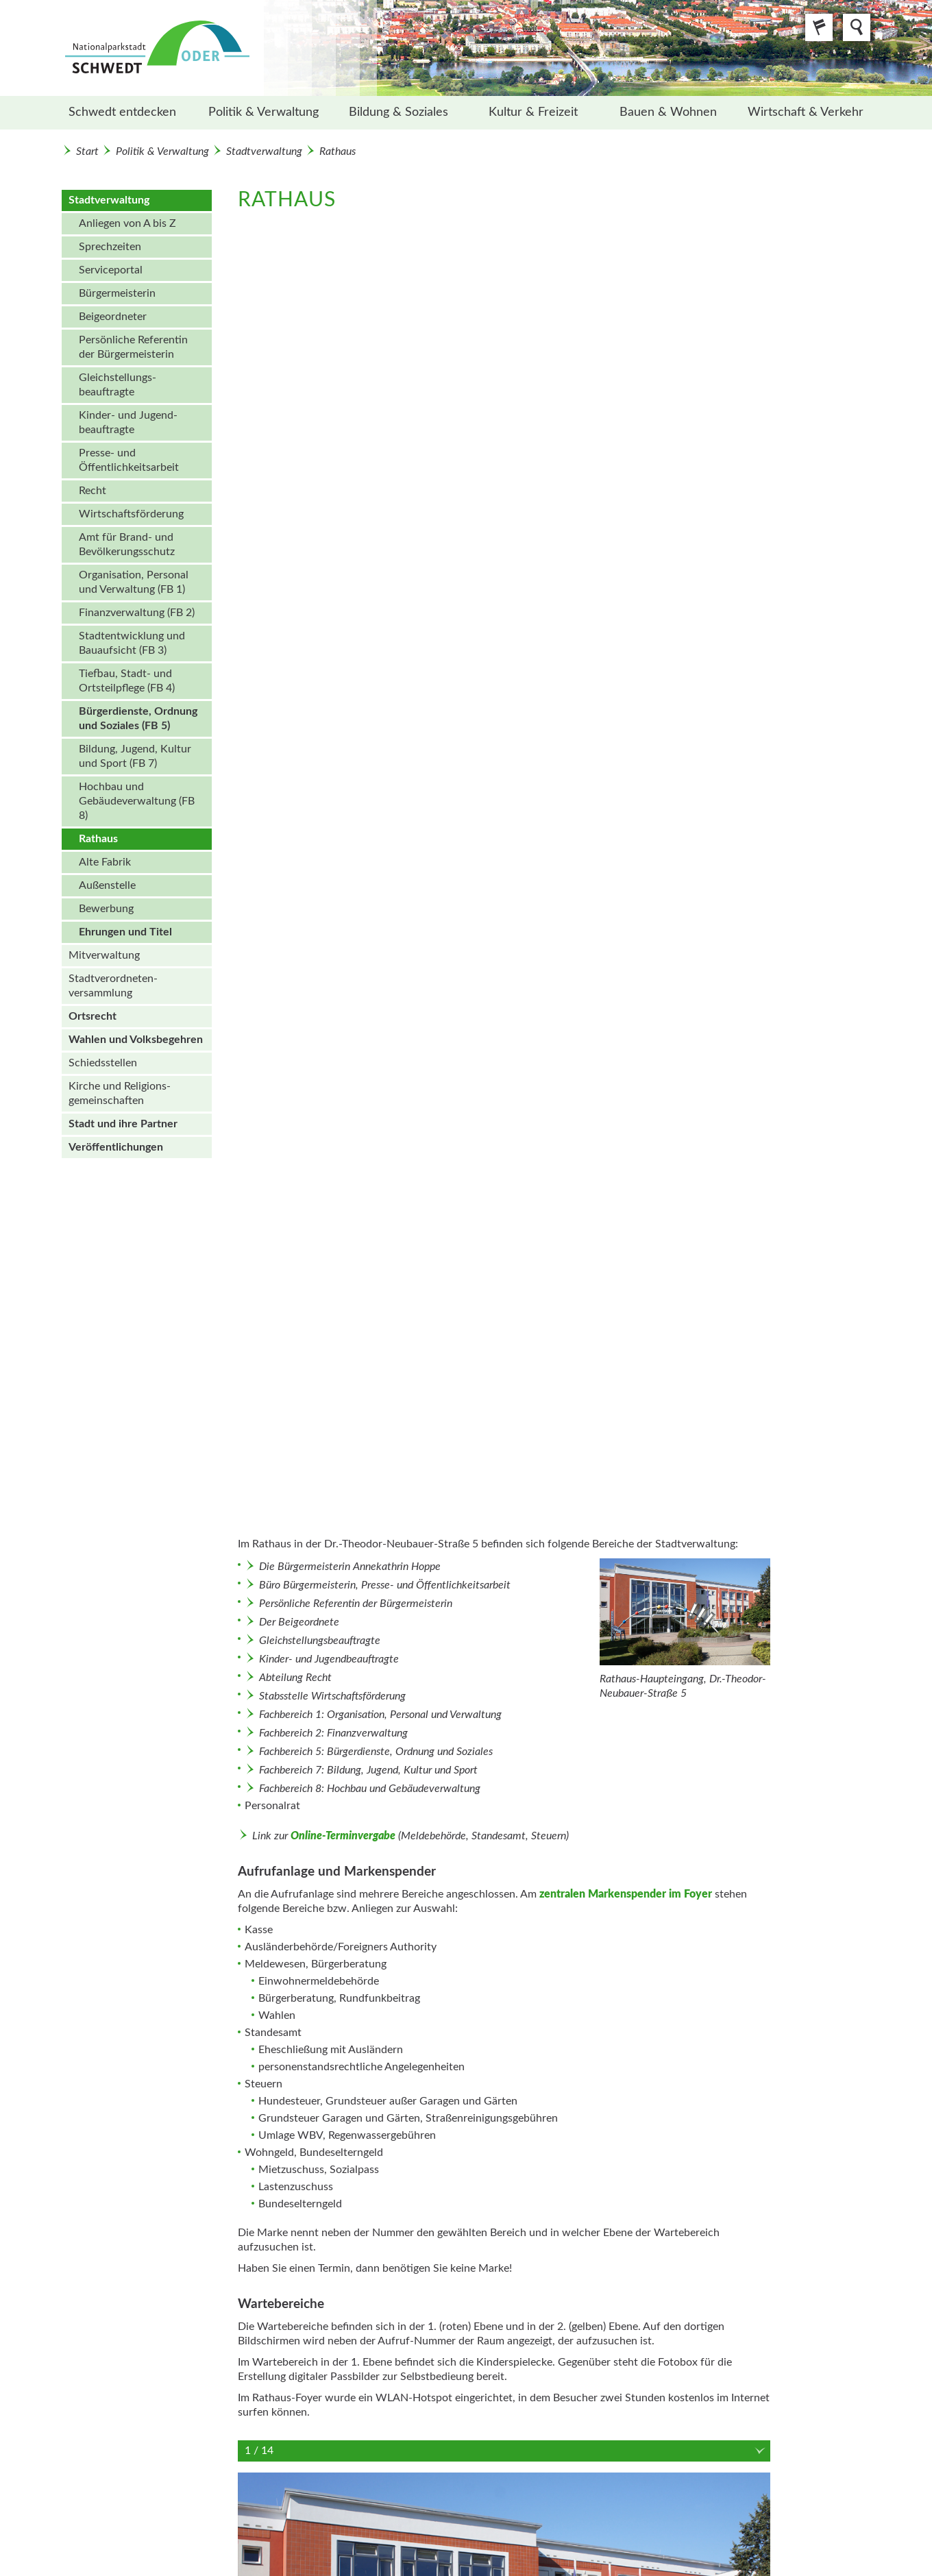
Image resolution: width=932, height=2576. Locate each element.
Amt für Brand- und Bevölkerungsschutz (127, 544)
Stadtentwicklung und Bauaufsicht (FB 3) (132, 643)
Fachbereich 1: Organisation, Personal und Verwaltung (380, 1714)
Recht (92, 490)
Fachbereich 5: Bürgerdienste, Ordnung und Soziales (376, 1751)
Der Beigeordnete (299, 1622)
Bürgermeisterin (117, 293)
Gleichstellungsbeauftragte (319, 1640)
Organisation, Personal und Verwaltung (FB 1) (133, 582)
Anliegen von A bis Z (127, 223)
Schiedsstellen (103, 1062)
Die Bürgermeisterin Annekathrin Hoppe (350, 1566)
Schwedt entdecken (122, 112)
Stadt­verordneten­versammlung (113, 985)
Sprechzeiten (110, 246)
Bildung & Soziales (398, 112)
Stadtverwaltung (264, 151)
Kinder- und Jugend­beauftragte (128, 422)
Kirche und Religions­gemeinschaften (120, 1093)
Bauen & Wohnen (668, 112)
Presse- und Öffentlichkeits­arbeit (129, 460)
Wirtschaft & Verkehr (805, 112)
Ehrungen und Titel (125, 932)
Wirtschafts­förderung (131, 513)
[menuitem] (129, 113)
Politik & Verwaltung (263, 112)
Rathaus (337, 151)
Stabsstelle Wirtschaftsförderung (332, 1696)
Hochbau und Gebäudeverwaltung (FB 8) (137, 801)
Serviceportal (111, 270)
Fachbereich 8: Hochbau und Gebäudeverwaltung (369, 1788)
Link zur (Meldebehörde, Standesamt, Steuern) (410, 1835)
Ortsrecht (92, 1016)
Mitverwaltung (104, 955)
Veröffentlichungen (116, 1147)
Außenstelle (107, 885)
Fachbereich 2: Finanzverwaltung (333, 1733)
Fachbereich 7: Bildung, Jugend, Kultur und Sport (368, 1770)
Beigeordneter (113, 316)
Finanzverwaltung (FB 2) (137, 612)
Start (87, 151)
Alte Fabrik (105, 862)
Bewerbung (106, 908)
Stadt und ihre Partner (123, 1123)
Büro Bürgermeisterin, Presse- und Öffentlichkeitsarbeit (385, 1585)
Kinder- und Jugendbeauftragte (329, 1659)
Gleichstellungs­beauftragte (117, 384)
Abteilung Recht (295, 1677)
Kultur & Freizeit (533, 112)
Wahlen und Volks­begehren (136, 1039)
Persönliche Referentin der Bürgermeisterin (133, 347)
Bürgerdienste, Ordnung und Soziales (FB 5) (138, 718)
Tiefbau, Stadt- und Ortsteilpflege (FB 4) (127, 681)
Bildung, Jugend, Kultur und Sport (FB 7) (135, 756)
